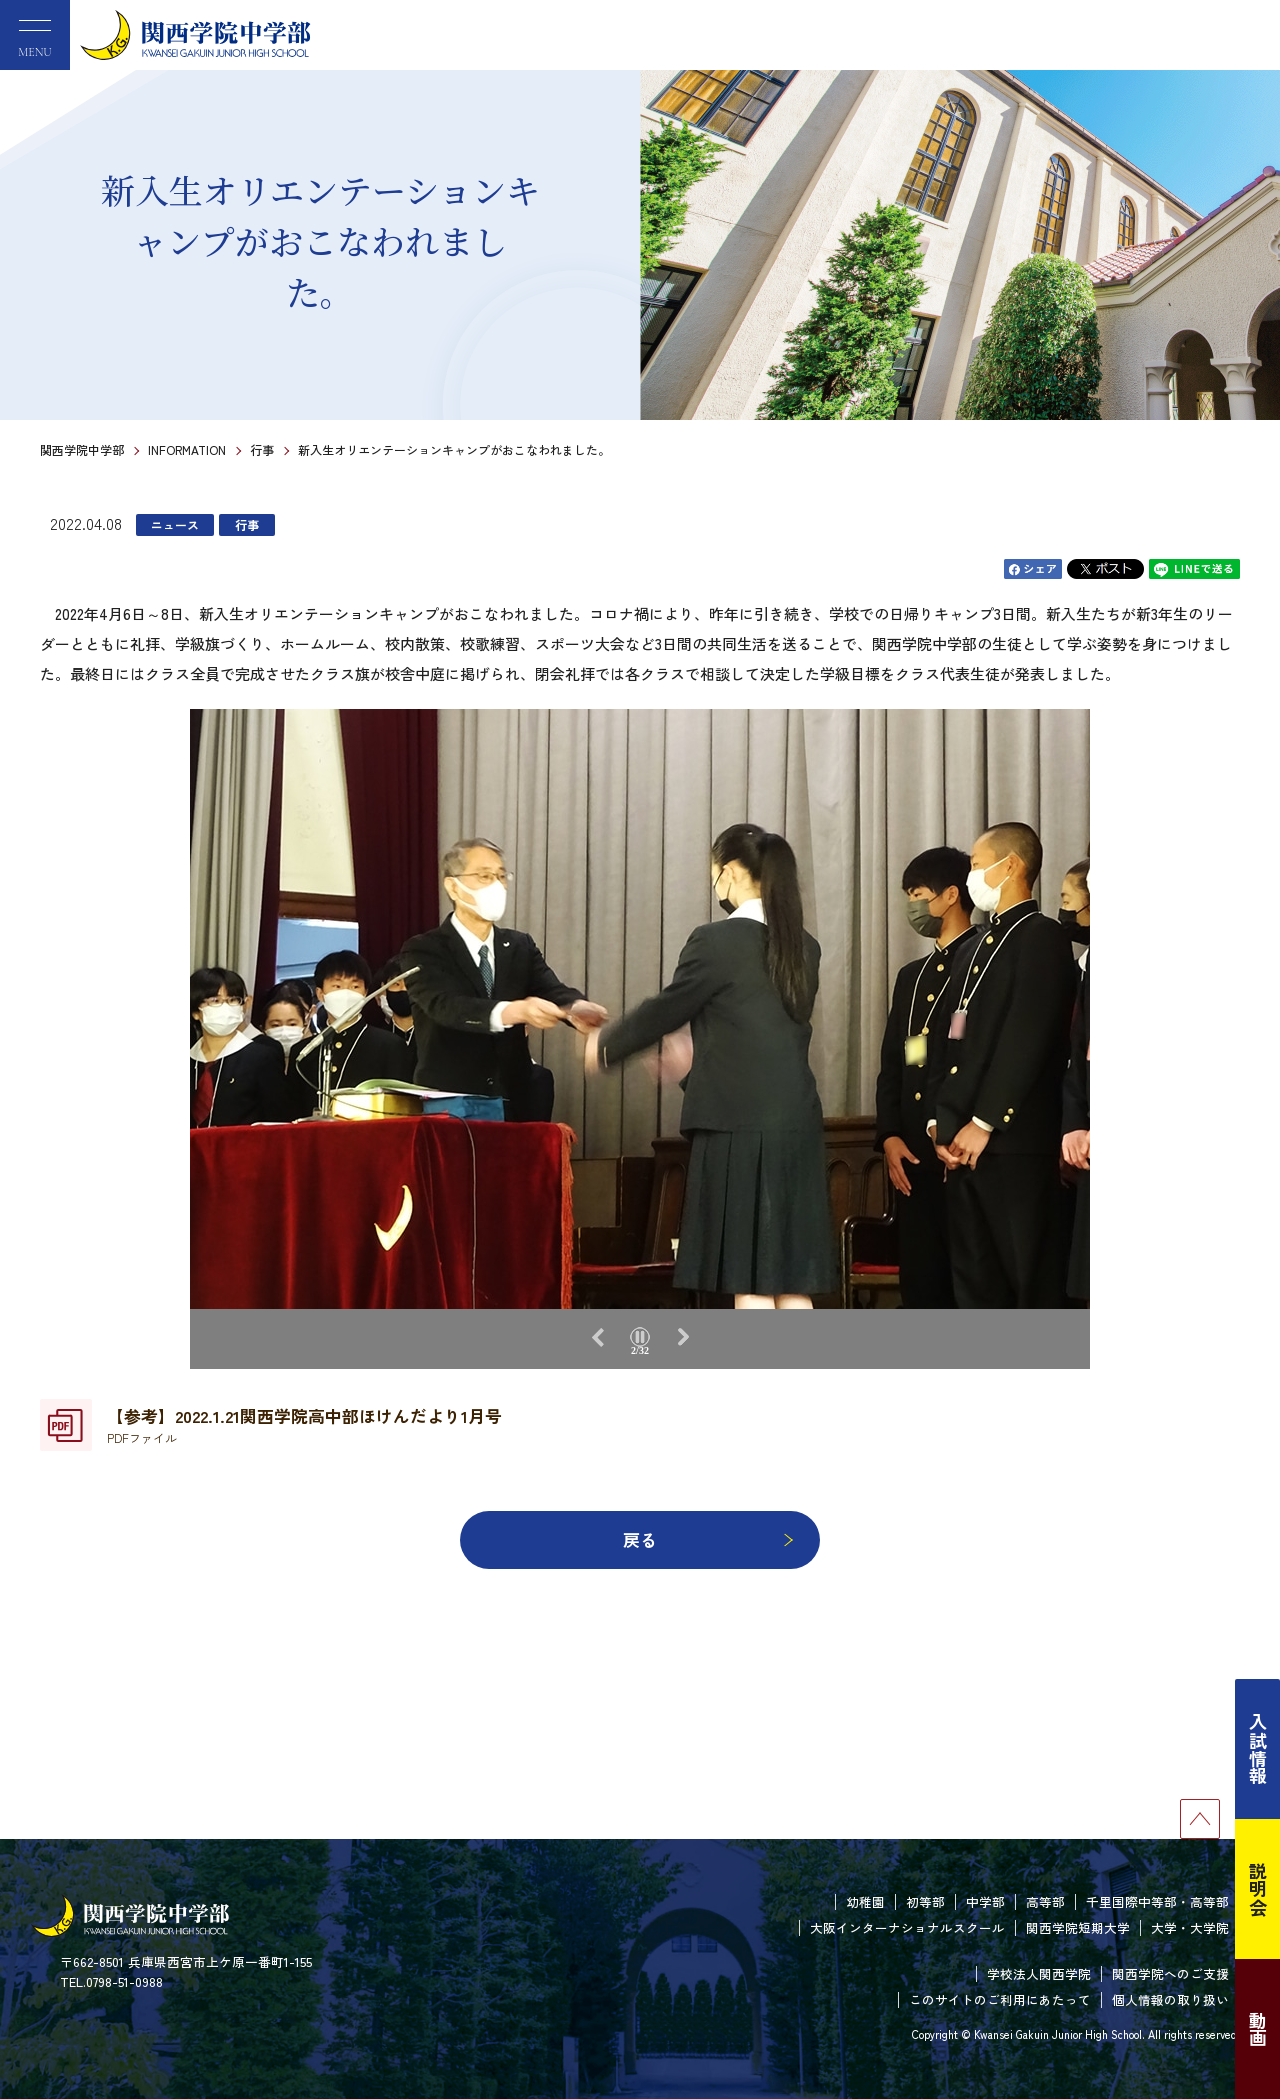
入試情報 (1258, 1749)
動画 (1258, 2029)
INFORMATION (187, 449)
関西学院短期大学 (1078, 1927)
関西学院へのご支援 (1170, 1973)
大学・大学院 (1190, 1927)
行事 (262, 449)
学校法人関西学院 (1039, 1973)
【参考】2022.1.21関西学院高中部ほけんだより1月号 (304, 1425)
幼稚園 (865, 1901)
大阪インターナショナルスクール (907, 1927)
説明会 (1258, 1889)
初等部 (925, 1901)
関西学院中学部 (82, 449)
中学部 (985, 1901)
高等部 (1045, 1901)
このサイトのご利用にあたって (1000, 1999)
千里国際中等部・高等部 (1157, 1901)
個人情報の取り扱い (1170, 1999)
